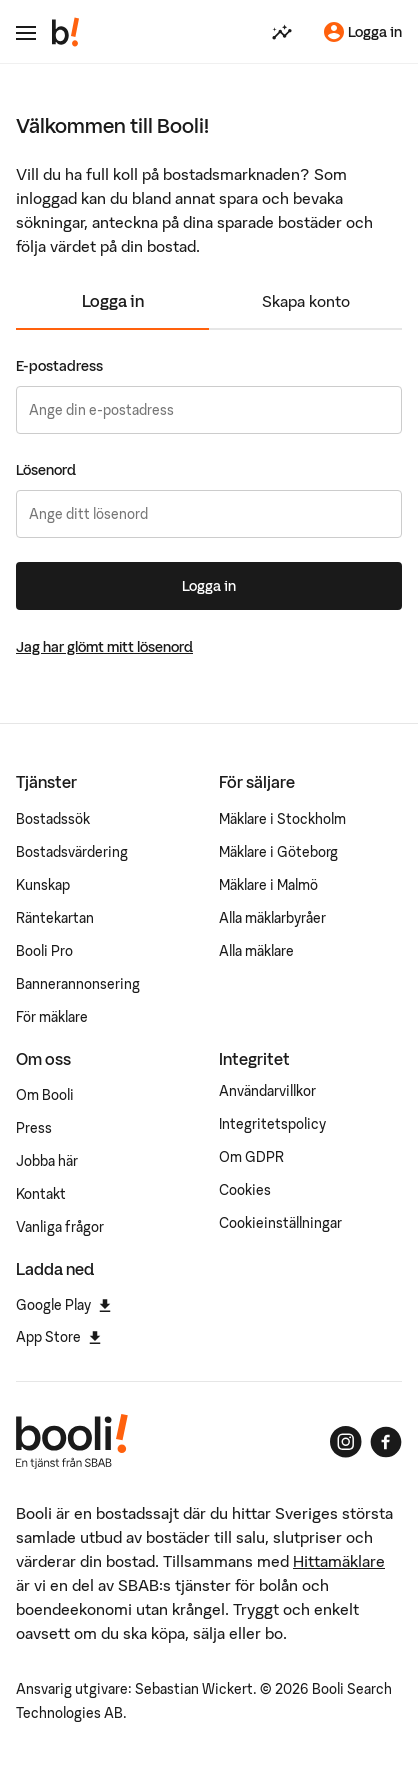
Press (34, 1128)
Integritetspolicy (272, 1124)
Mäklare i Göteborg (278, 852)
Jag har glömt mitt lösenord (104, 647)
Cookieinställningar (280, 1223)
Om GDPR (251, 1157)
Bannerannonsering (78, 984)
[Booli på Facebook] (386, 1442)
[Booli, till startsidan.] (66, 32)
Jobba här (47, 1161)
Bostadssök (53, 819)
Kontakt (41, 1194)
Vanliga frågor (60, 1227)
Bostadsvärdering (72, 852)
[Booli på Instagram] (346, 1442)
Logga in (113, 301)
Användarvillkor (267, 1091)
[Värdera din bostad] (282, 32)
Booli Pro (44, 951)
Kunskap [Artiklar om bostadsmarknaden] (43, 885)
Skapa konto (306, 301)
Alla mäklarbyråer (272, 918)
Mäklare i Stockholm (282, 819)
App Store (58, 1337)
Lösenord (46, 470)
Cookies (245, 1190)
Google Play (63, 1305)
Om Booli (45, 1095)
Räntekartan (55, 918)
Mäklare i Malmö (268, 885)
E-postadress (59, 366)
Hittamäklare (339, 1561)
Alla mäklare (256, 951)
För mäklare (52, 1017)
